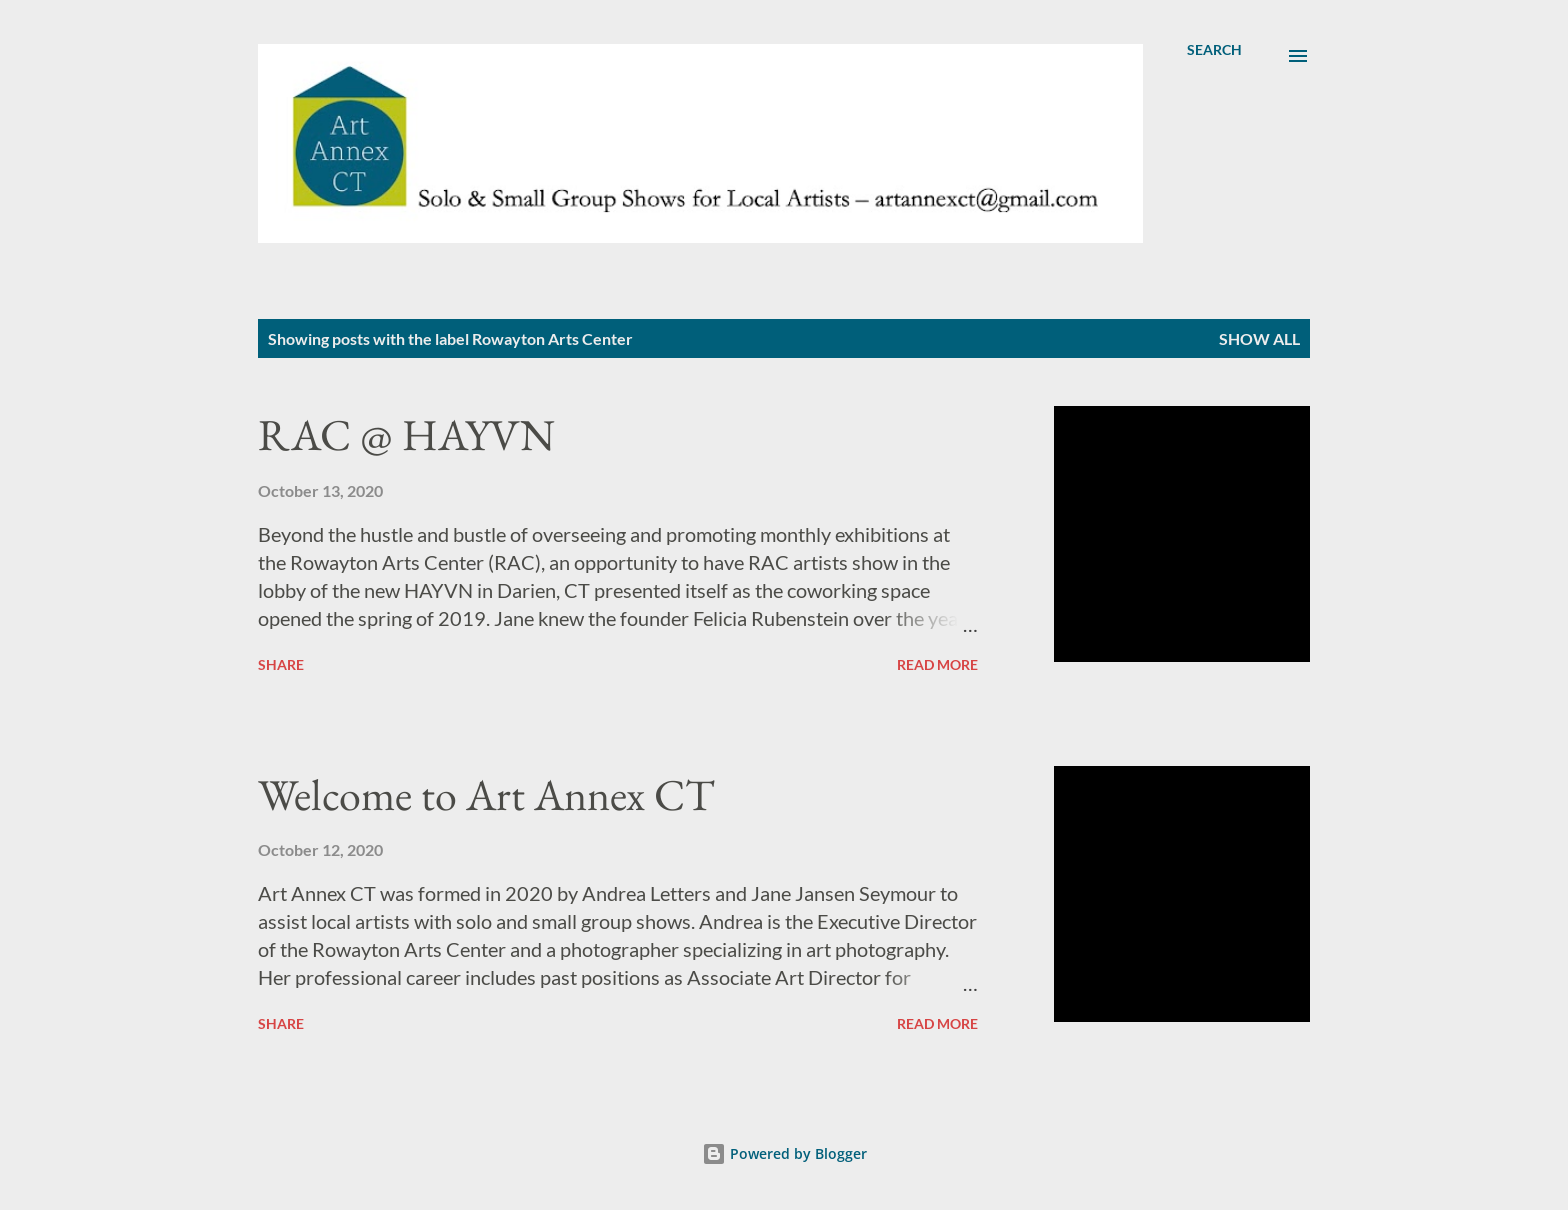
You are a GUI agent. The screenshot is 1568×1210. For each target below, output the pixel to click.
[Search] (1214, 50)
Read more (937, 664)
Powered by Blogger (784, 1153)
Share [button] (281, 664)
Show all (1259, 338)
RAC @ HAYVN (406, 434)
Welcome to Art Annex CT (486, 794)
